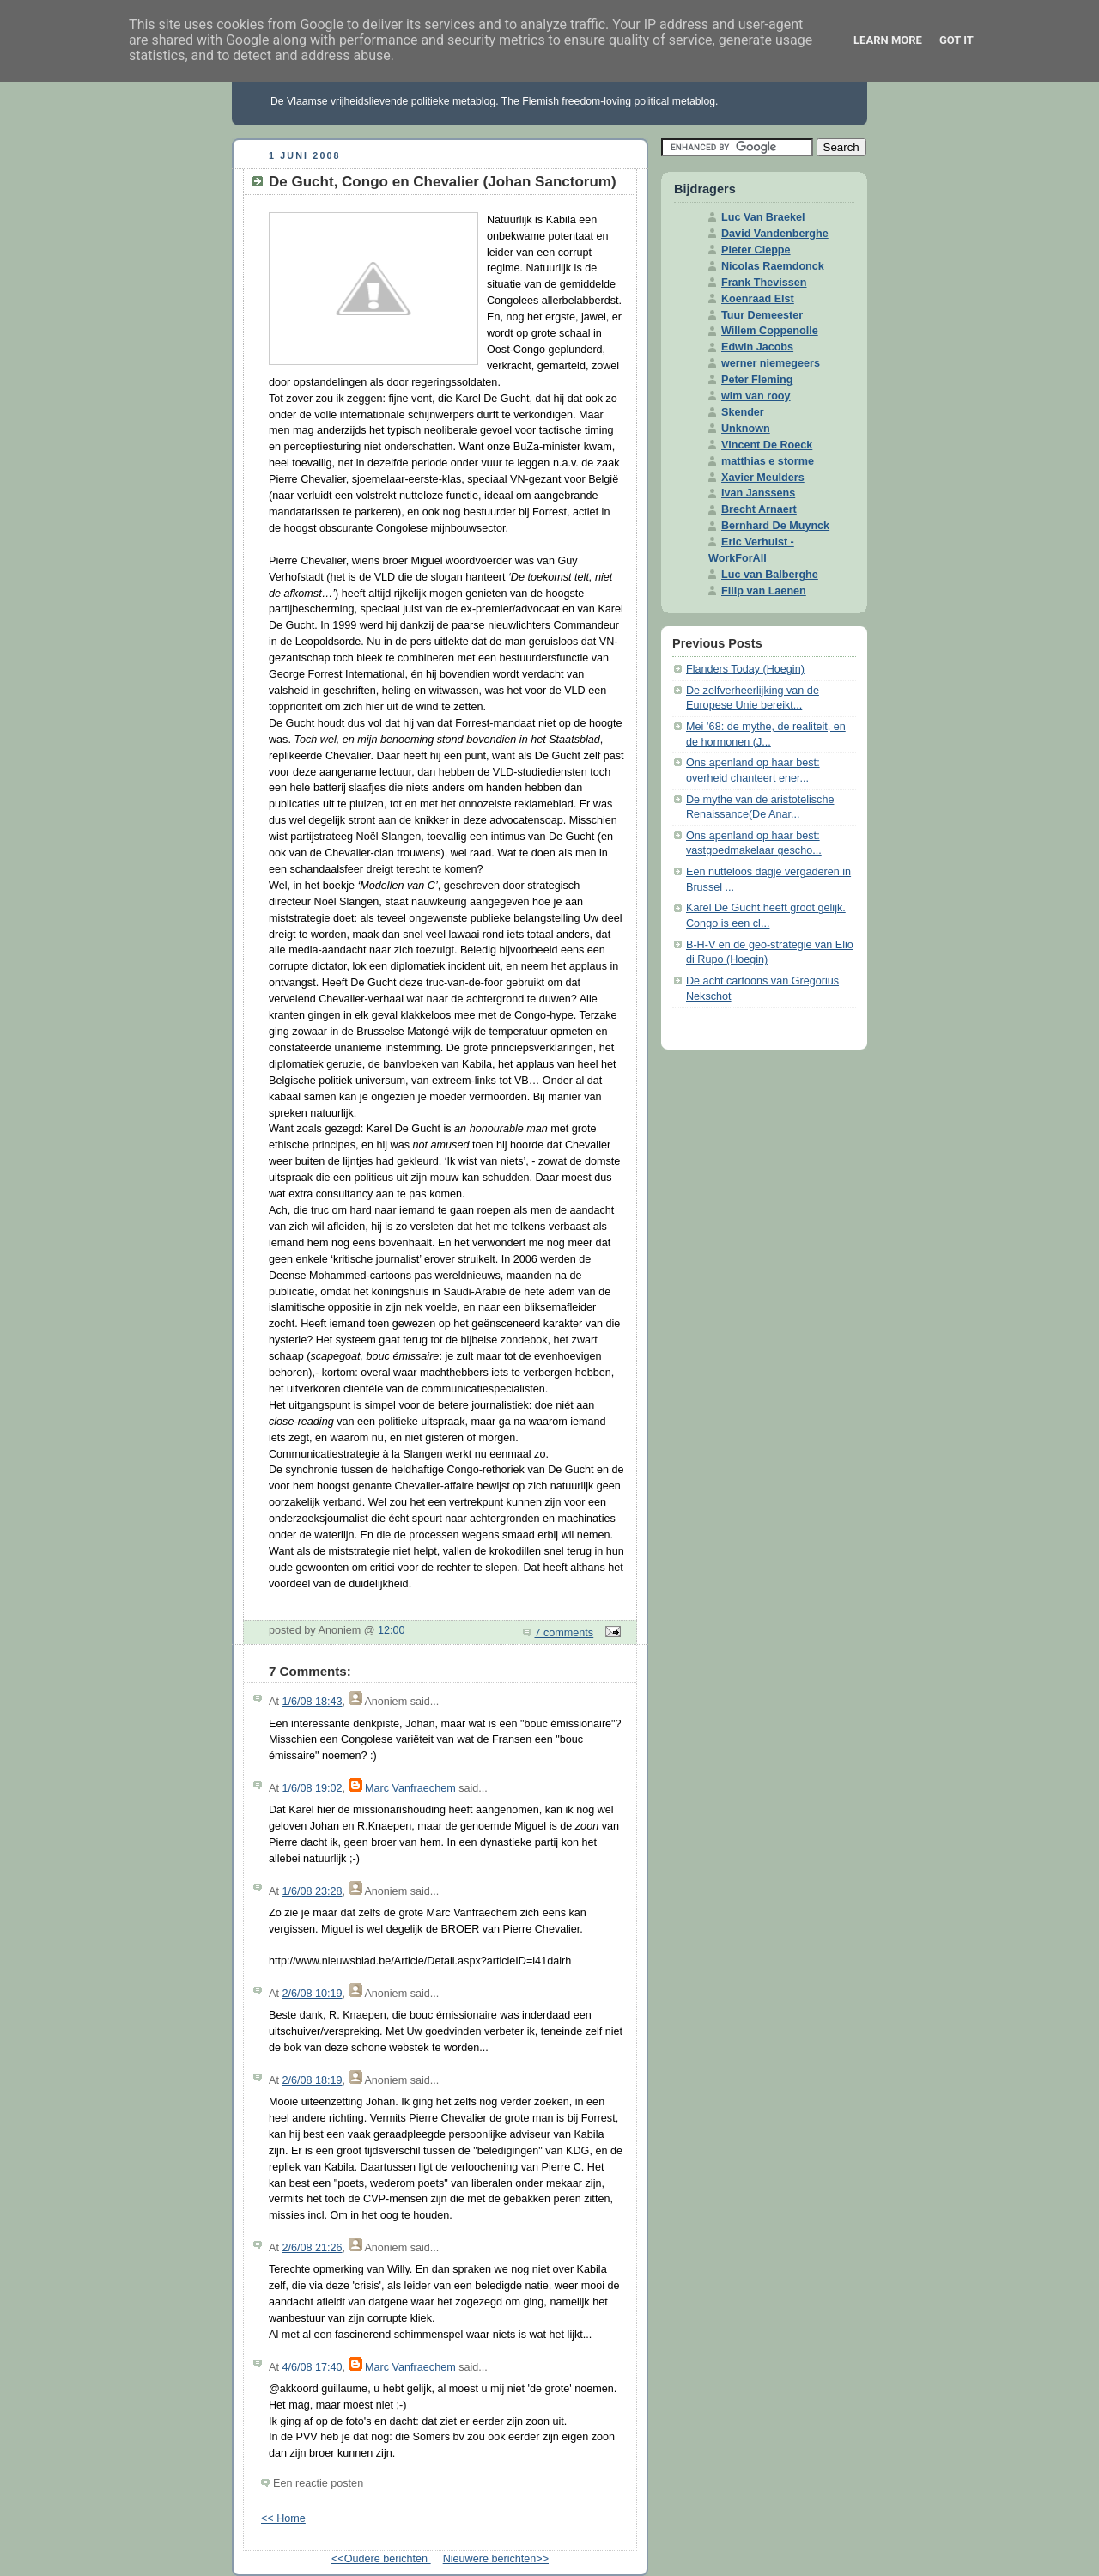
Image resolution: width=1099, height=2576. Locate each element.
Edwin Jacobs (757, 347)
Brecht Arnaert (759, 509)
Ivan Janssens (758, 493)
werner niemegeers (770, 363)
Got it (956, 39)
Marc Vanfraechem (410, 1788)
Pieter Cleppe (756, 250)
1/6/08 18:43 (312, 1702)
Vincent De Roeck (766, 445)
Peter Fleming (756, 380)
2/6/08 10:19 (312, 1994)
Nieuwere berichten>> (496, 2559)
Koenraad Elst (757, 299)
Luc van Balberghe (769, 575)
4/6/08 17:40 (312, 2367)
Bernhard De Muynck (775, 526)
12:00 (391, 1630)
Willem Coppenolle (769, 331)
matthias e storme (767, 461)
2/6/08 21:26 (312, 2248)
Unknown (745, 429)
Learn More (887, 39)
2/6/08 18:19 (312, 2080)
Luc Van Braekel (763, 217)
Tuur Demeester (762, 315)
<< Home (283, 2518)
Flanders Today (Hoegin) (745, 669)
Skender (742, 412)
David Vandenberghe (775, 234)
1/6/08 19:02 (312, 1788)
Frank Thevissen (764, 283)
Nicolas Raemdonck (772, 266)
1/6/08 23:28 (312, 1891)
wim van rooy (756, 396)
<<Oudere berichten (381, 2559)
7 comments (564, 1633)
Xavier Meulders (763, 478)
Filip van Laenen (763, 591)
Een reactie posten (318, 2483)
